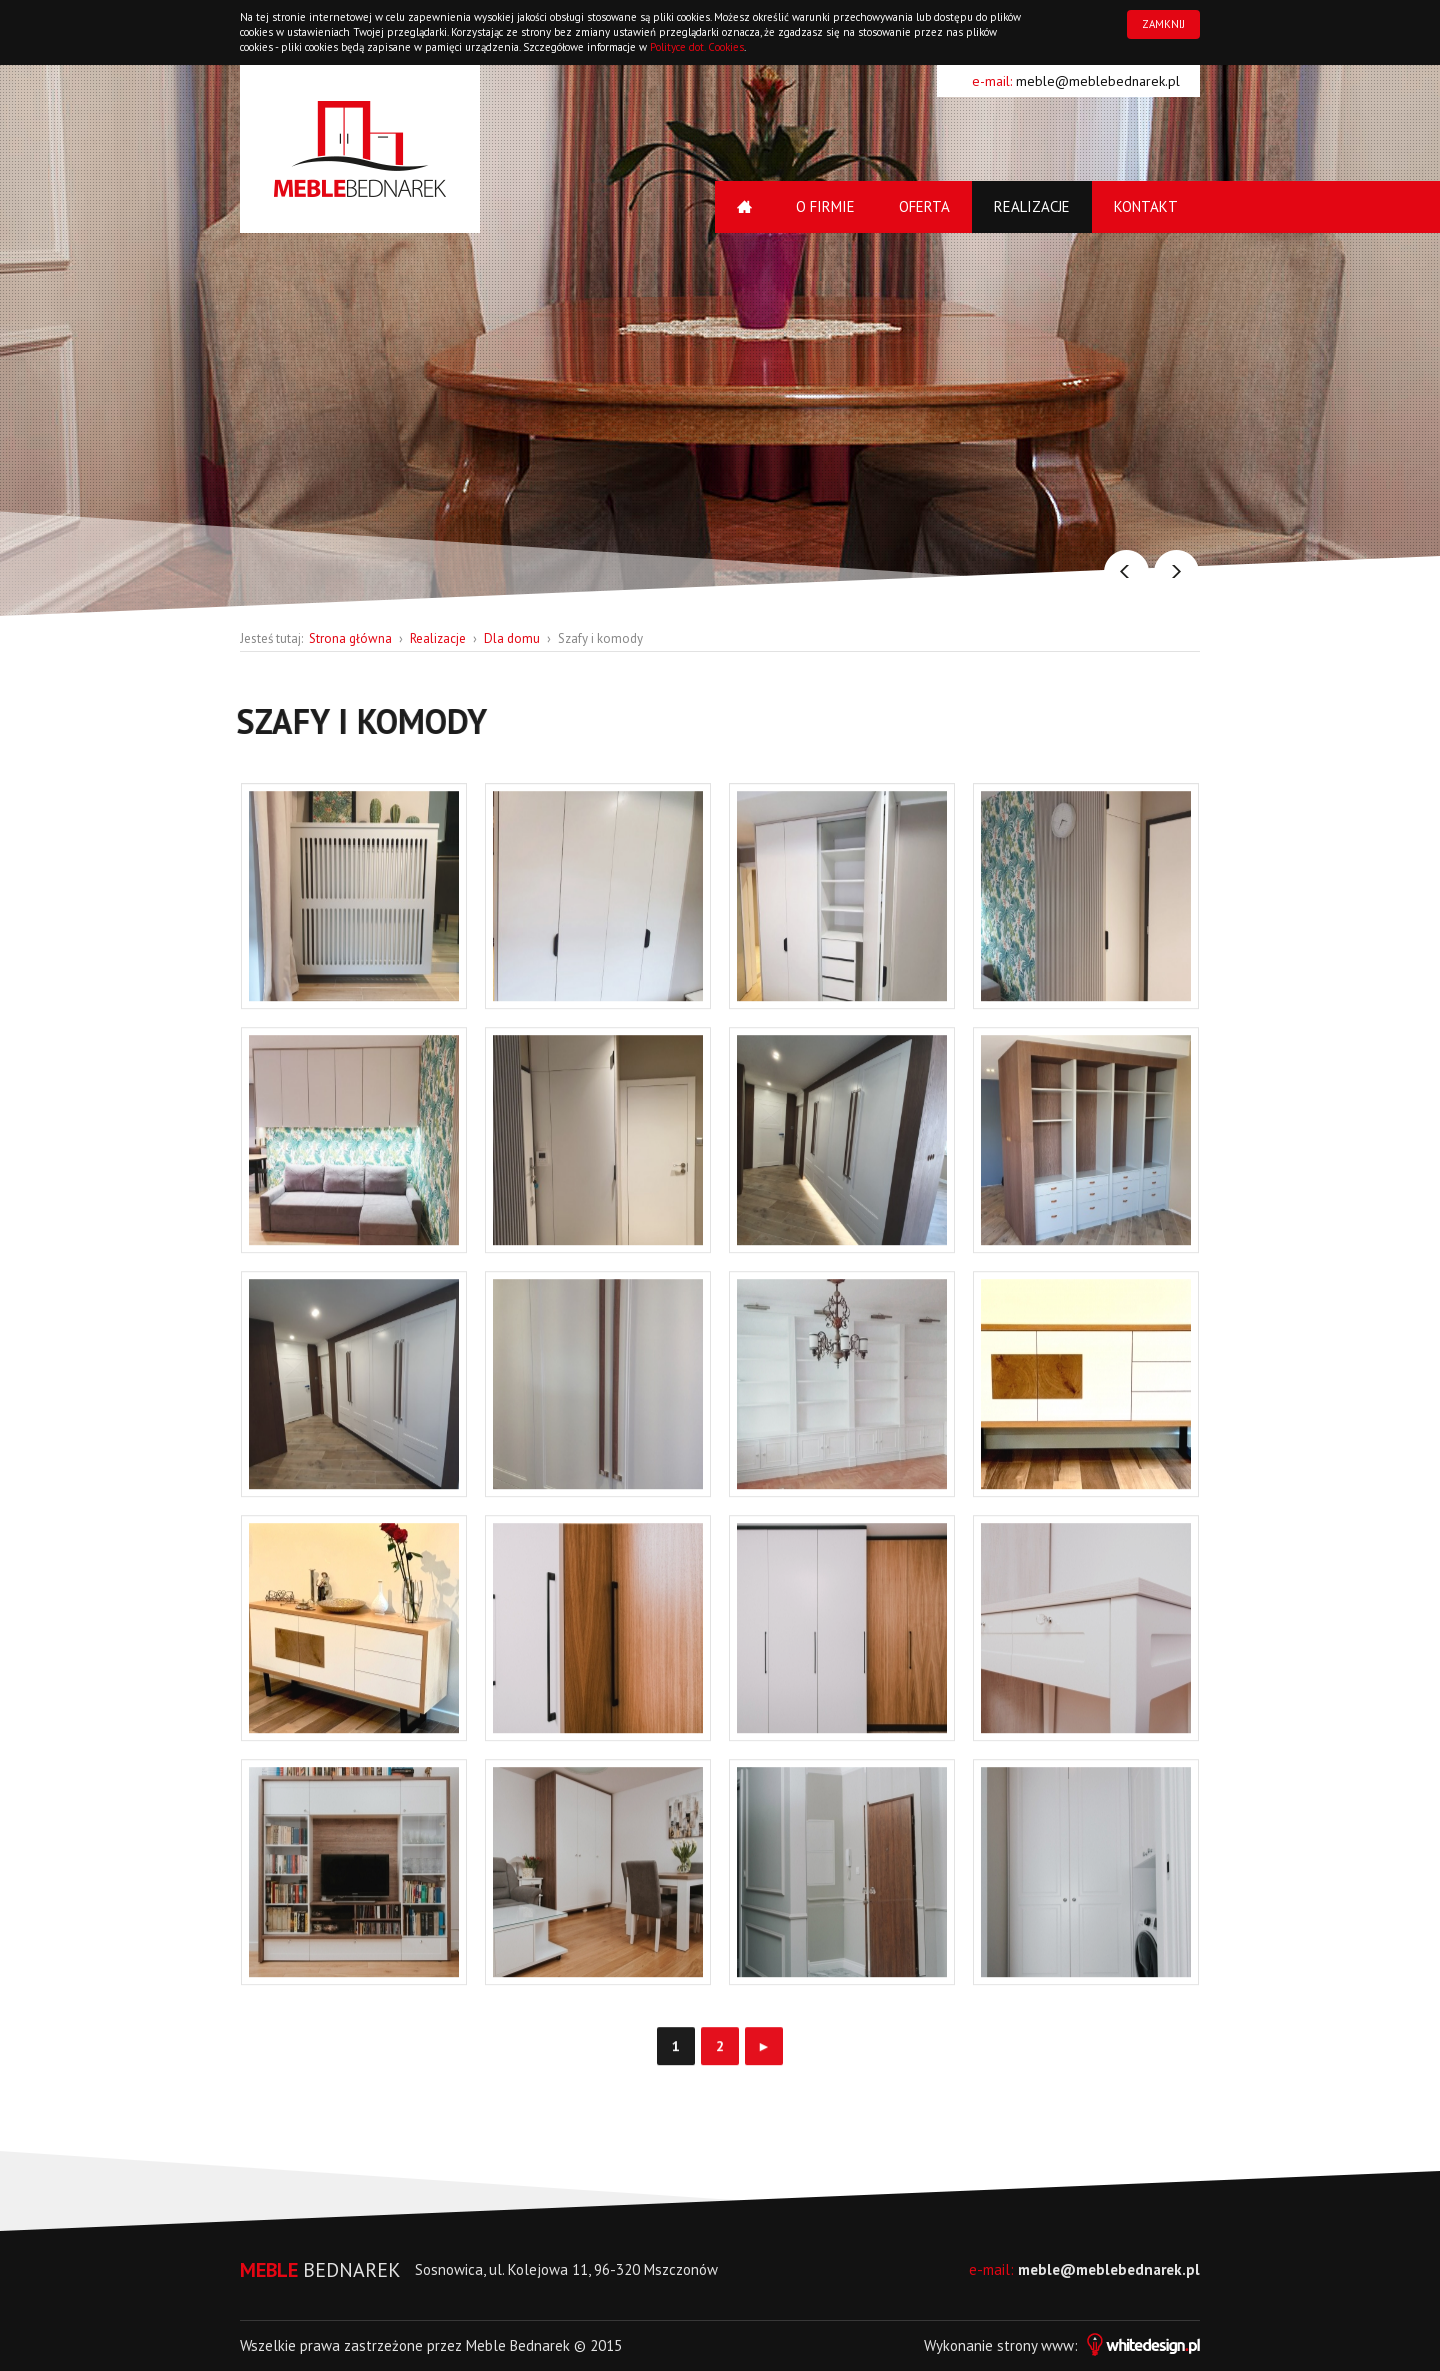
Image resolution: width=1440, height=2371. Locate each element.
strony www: (1098, 2345)
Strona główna (350, 638)
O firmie (825, 206)
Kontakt (1146, 206)
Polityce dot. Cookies (697, 47)
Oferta (924, 206)
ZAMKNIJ (1163, 24)
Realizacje (1032, 206)
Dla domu (512, 638)
